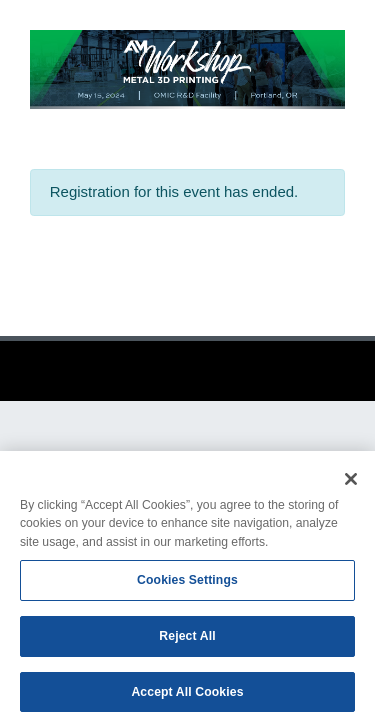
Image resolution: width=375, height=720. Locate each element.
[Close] (351, 483)
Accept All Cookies (187, 696)
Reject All (187, 640)
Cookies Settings (187, 585)
